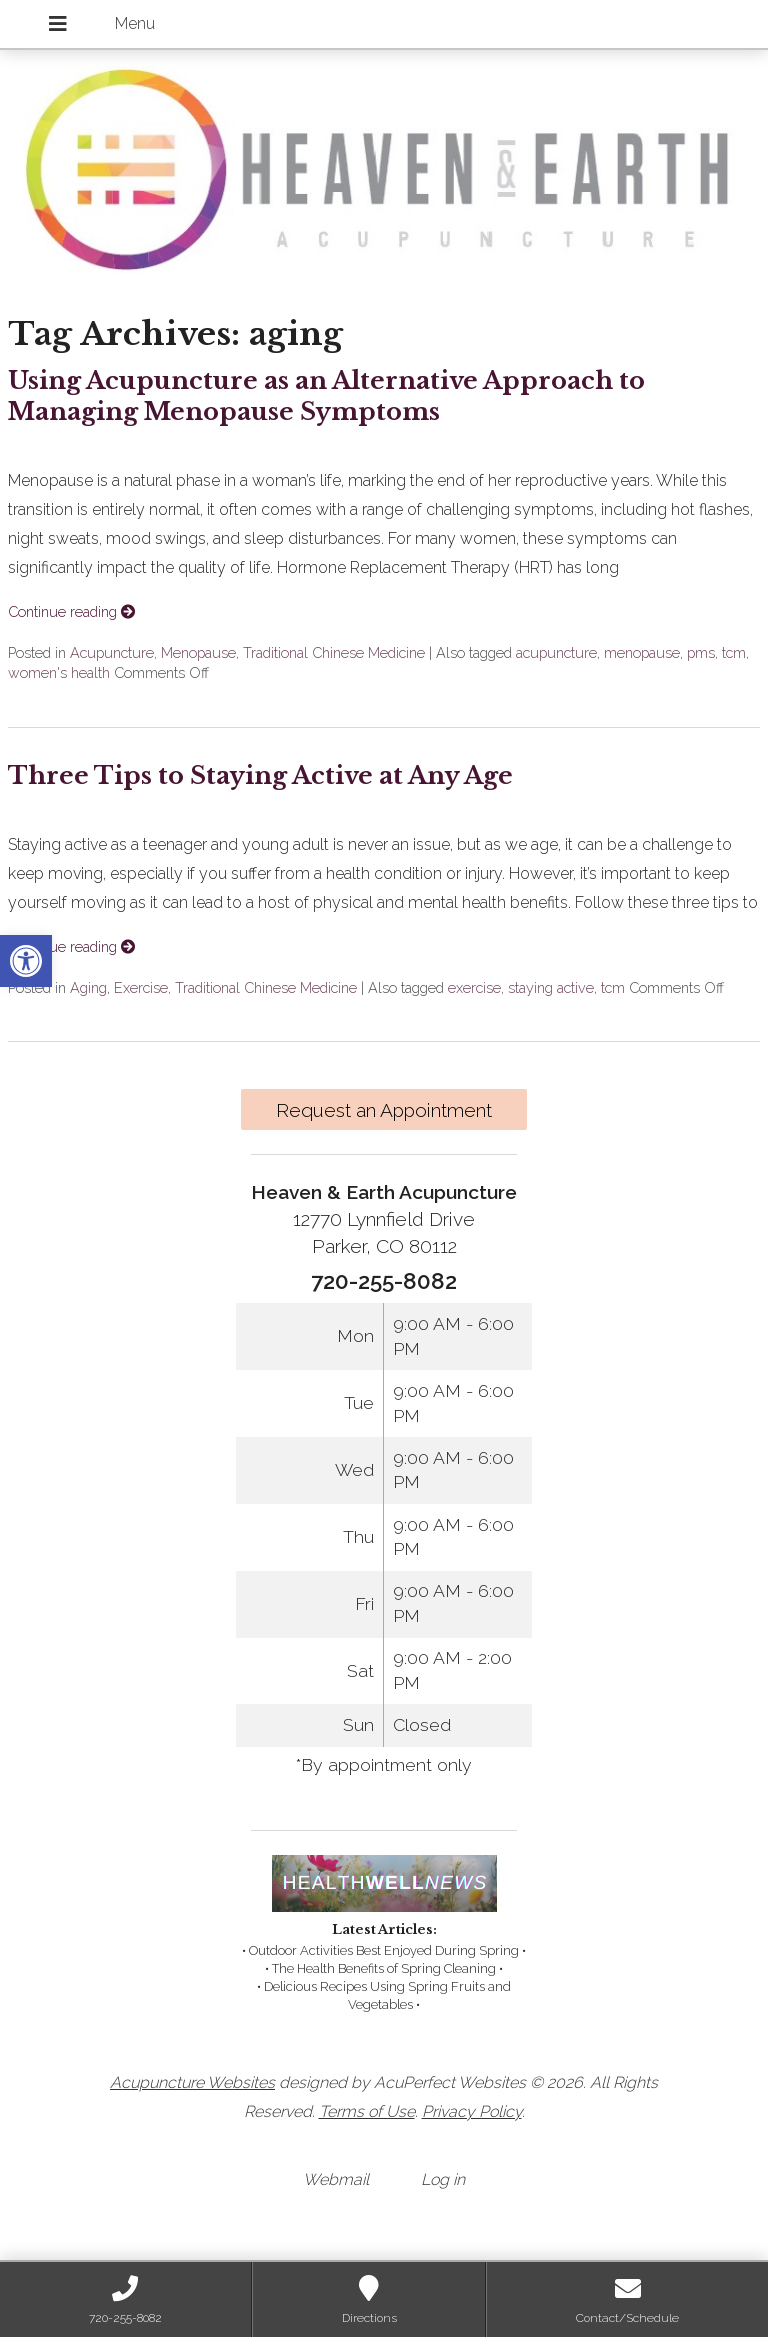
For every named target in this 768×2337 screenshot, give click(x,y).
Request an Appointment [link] (384, 1110)
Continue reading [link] (71, 611)
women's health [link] (59, 672)
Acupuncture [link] (112, 652)
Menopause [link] (198, 652)
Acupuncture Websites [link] (192, 2082)
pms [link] (701, 652)
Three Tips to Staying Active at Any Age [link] (260, 775)
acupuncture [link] (556, 652)
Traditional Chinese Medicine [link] (334, 652)
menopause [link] (642, 652)
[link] (26, 961)
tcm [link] (734, 652)
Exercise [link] (141, 987)
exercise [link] (474, 987)
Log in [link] (443, 2179)
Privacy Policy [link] (472, 2111)
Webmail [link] (336, 2179)
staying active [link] (551, 987)
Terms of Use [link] (367, 2111)
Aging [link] (88, 987)
